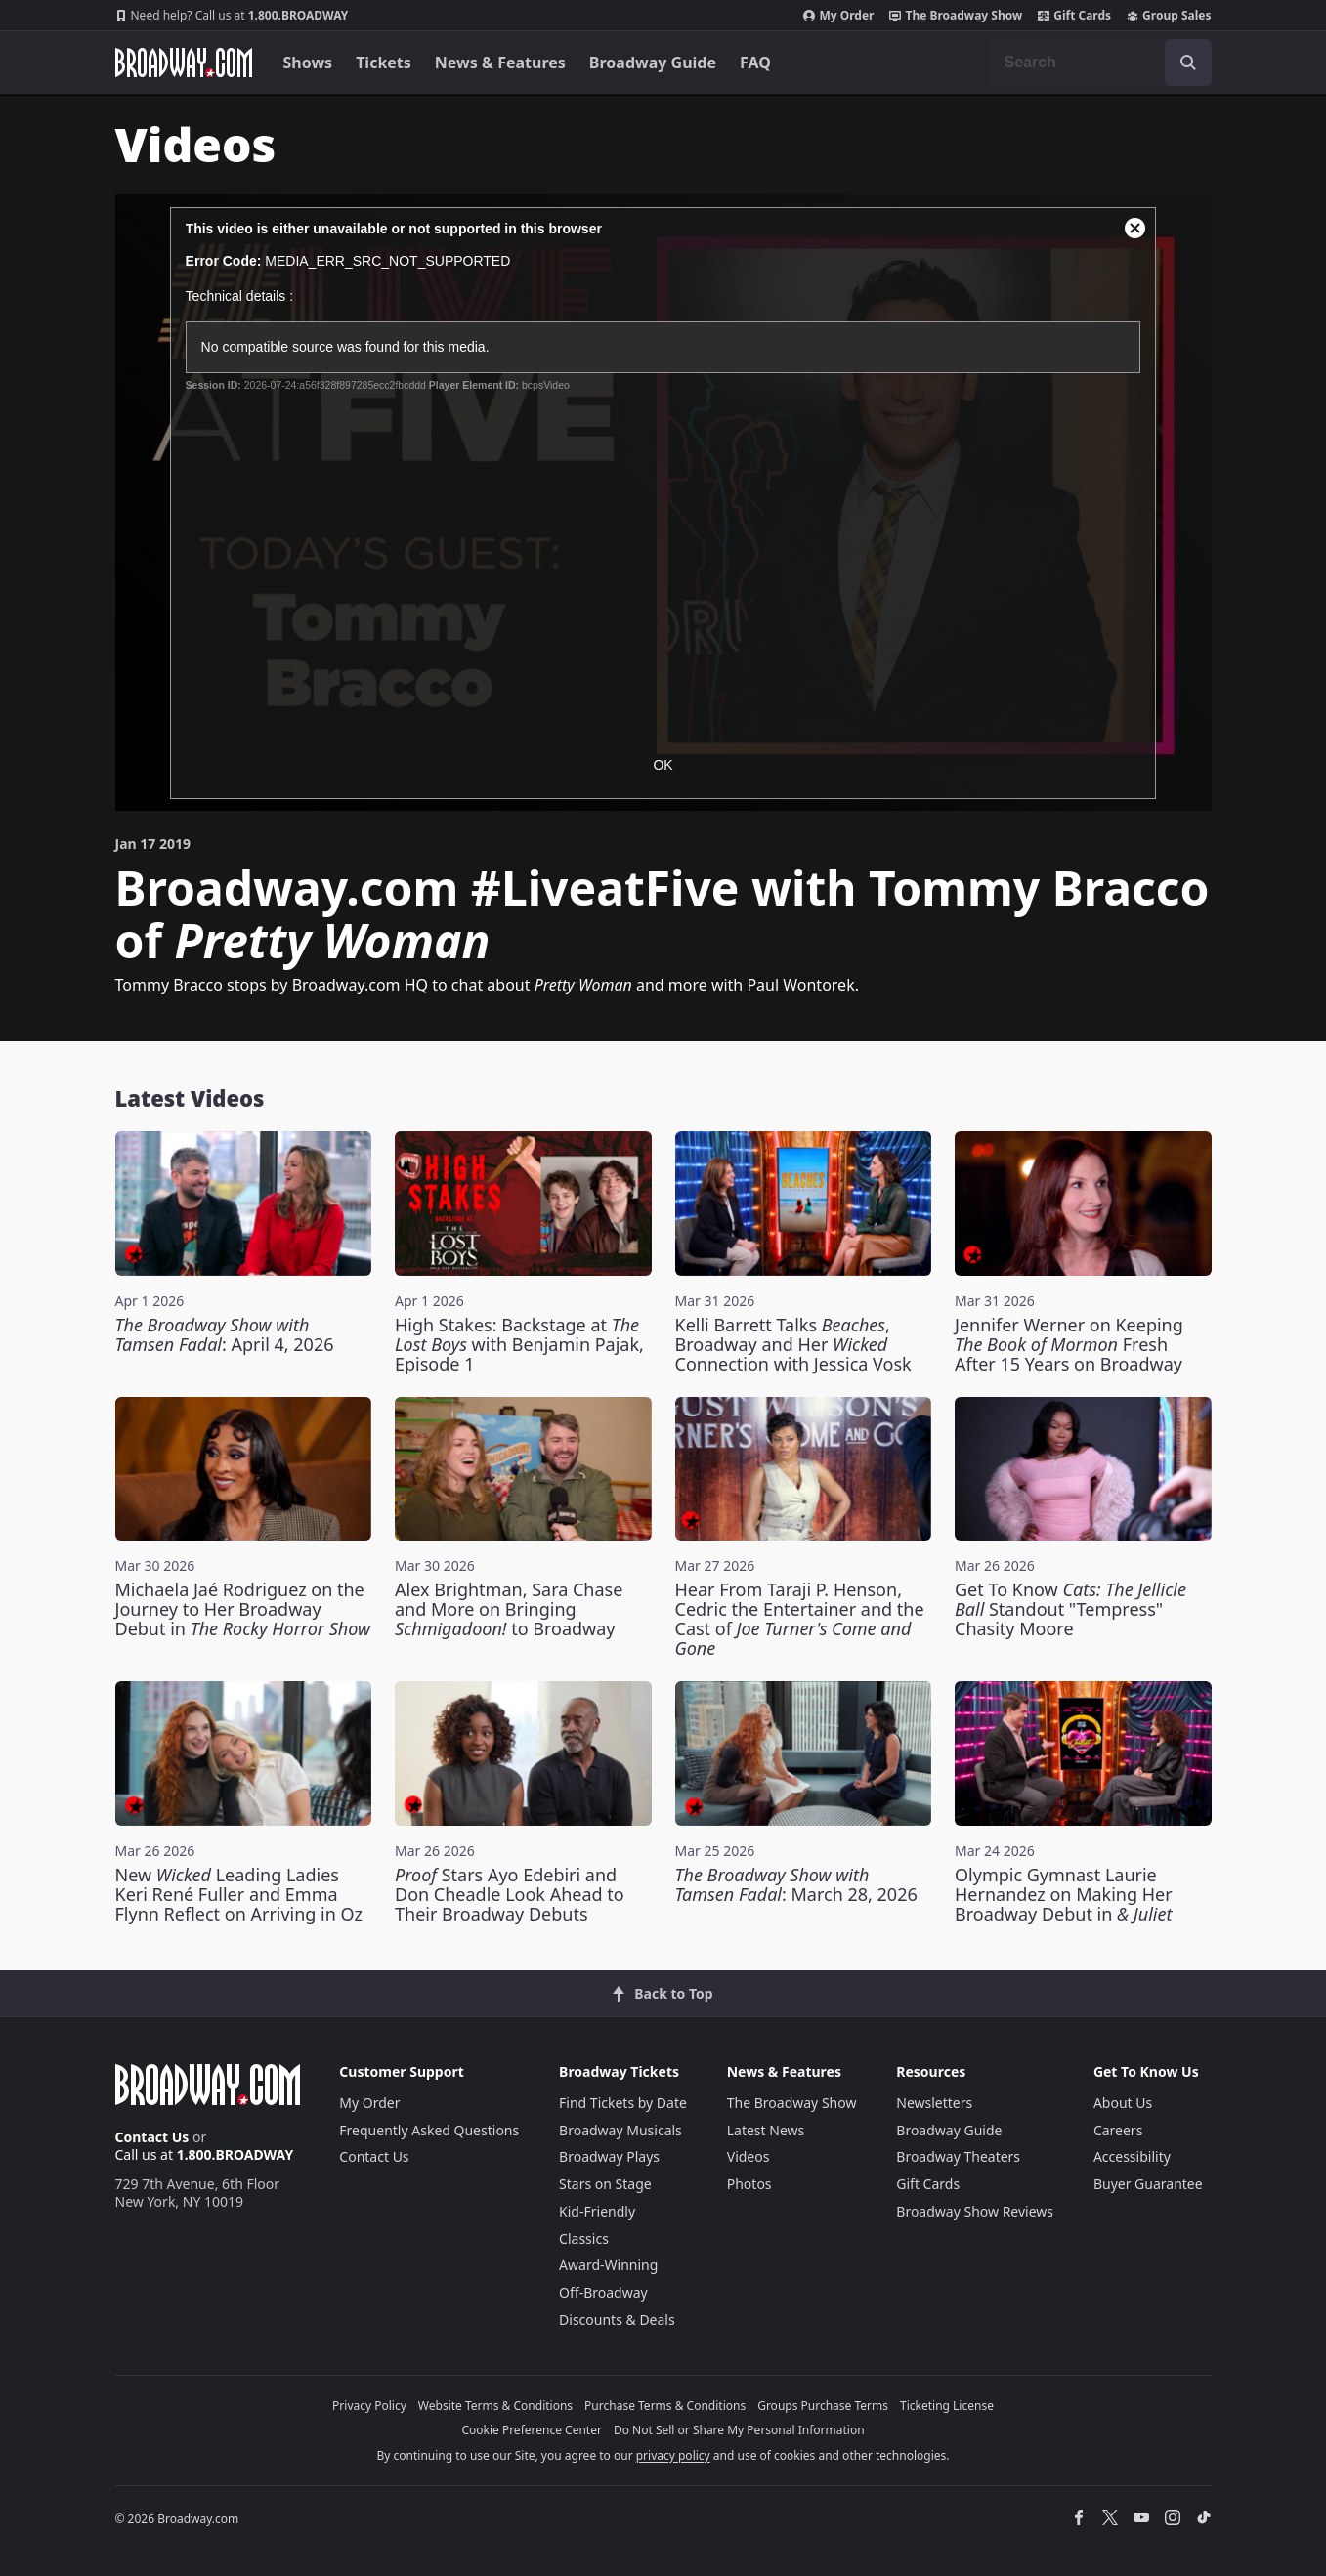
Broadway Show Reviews (974, 2211)
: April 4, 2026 (224, 1334)
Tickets (383, 62)
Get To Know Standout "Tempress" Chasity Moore (1070, 1609)
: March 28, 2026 (796, 1884)
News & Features (500, 62)
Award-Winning (608, 2265)
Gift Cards (1074, 15)
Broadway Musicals (620, 2130)
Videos (748, 2156)
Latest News (766, 2130)
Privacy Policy (369, 2405)
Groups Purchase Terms (822, 2405)
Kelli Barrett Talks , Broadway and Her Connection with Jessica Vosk (793, 1344)
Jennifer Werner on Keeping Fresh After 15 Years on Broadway (1069, 1344)
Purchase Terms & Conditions (665, 2405)
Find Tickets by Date (623, 2102)
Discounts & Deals (617, 2319)
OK (662, 765)
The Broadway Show (955, 15)
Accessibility (1132, 2156)
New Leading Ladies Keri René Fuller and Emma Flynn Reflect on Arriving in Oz (239, 1894)
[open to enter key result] (1188, 62)
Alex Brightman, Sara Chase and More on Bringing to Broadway (508, 1609)
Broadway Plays (609, 2156)
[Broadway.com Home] (183, 62)
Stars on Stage (605, 2184)
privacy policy (673, 2455)
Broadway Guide (652, 62)
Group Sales (1169, 15)
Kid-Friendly (597, 2211)
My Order (838, 15)
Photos (749, 2184)
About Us (1122, 2102)
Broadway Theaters (958, 2156)
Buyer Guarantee (1148, 2184)
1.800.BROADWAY (232, 15)
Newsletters (934, 2102)
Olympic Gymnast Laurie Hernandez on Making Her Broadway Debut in (1064, 1894)
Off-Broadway (603, 2292)
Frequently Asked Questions (429, 2130)
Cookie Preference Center (531, 2430)
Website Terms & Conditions (495, 2405)
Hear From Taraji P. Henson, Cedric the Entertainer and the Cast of (799, 1619)
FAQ (755, 62)
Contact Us (152, 2137)
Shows (308, 62)
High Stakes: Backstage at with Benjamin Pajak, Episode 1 (519, 1344)
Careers (1117, 2130)
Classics (584, 2238)
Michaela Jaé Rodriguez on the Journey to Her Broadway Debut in (242, 1609)
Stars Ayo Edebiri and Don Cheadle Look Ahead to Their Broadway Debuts (509, 1894)
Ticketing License (947, 2405)
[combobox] (1100, 62)
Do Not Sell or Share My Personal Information (739, 2430)
